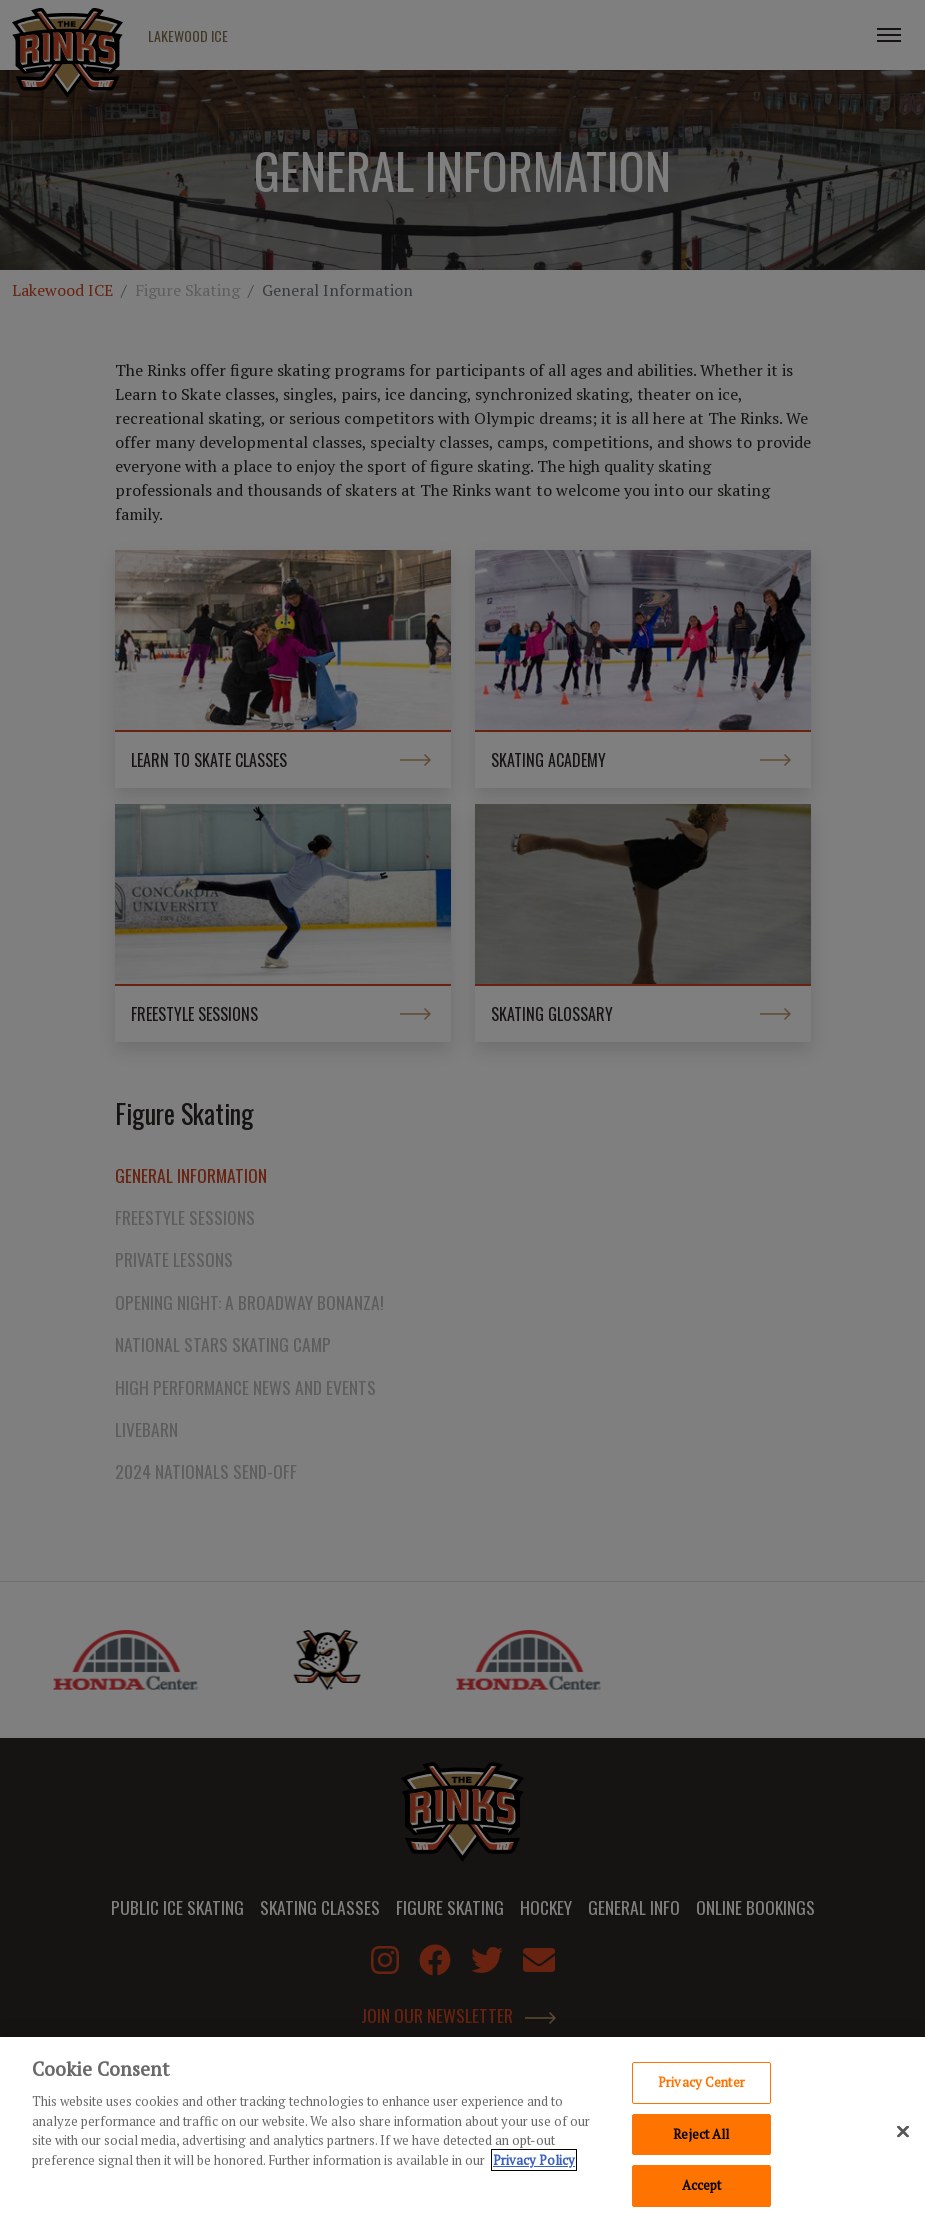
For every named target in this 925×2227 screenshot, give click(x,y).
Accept (702, 2192)
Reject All (701, 2140)
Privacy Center (701, 2088)
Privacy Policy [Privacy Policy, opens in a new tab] (534, 2166)
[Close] (903, 2138)
